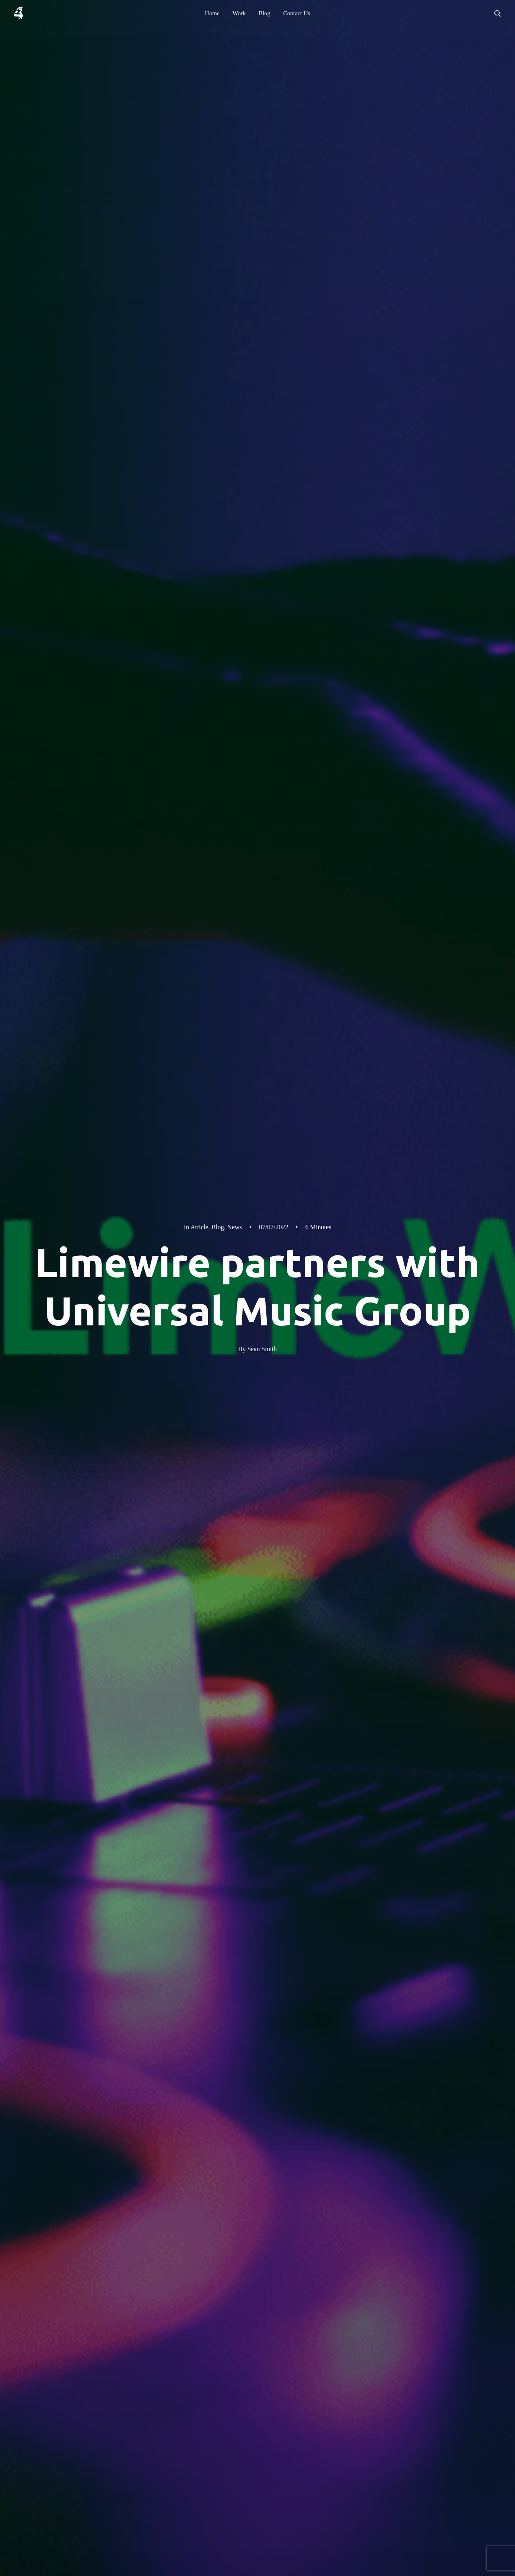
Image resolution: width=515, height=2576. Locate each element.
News (234, 83)
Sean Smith (262, 205)
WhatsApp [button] (92, 2503)
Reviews (414, 2359)
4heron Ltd (167, 2329)
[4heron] (18, 13)
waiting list (371, 1858)
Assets (412, 2370)
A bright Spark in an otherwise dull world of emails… (162, 2202)
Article (199, 83)
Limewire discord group (149, 1871)
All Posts (433, 2106)
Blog (264, 13)
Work (239, 13)
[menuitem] (212, 13)
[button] (497, 13)
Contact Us (296, 13)
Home (212, 13)
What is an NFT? (244, 1911)
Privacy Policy (423, 2348)
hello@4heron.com (127, 2461)
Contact (345, 2381)
